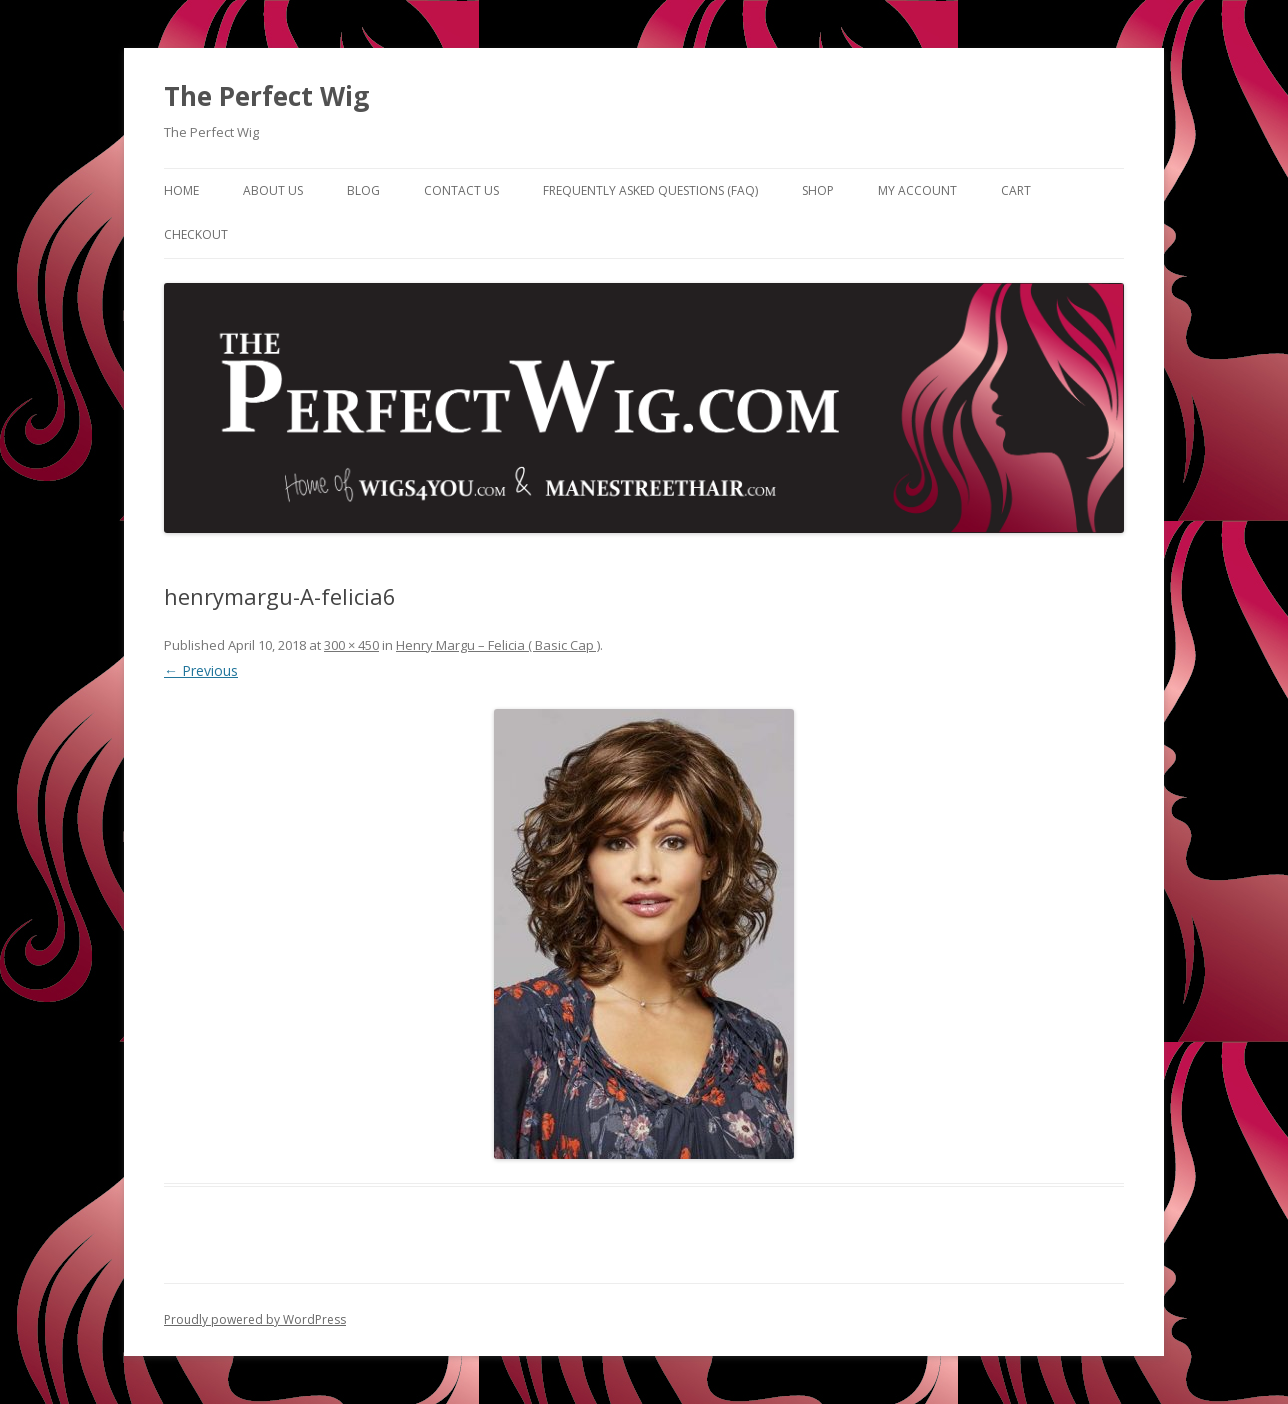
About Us (273, 190)
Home (181, 190)
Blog (363, 190)
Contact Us (461, 190)
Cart (1016, 190)
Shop (818, 190)
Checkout (196, 234)
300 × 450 (351, 645)
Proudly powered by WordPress (255, 1319)
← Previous (201, 670)
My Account (917, 190)
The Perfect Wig (266, 96)
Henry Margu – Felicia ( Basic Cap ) (498, 645)
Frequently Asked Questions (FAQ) (650, 190)
